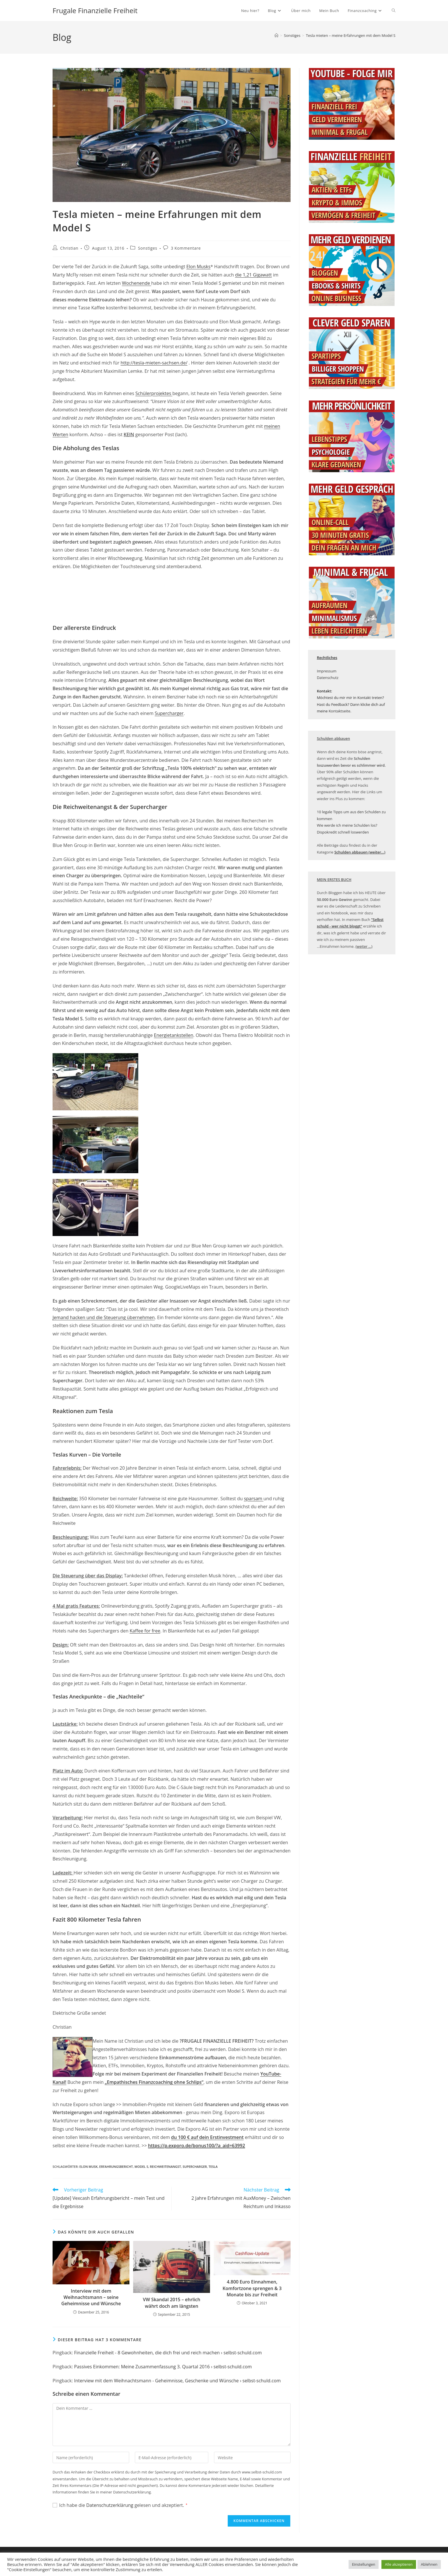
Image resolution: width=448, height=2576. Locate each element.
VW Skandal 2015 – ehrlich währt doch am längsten (171, 2302)
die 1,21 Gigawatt (253, 275)
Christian (69, 248)
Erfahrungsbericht (116, 2166)
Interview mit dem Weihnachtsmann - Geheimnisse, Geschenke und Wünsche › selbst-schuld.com (177, 2380)
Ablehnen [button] (429, 2564)
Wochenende (136, 283)
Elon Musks (198, 266)
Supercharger (169, 713)
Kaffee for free (145, 1631)
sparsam (253, 1498)
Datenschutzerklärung (110, 2505)
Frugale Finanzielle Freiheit (95, 10)
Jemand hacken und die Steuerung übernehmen (104, 1317)
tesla (213, 2166)
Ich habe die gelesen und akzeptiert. (120, 2505)
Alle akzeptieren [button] (399, 2564)
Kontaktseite (339, 711)
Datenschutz (328, 677)
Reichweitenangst (165, 2166)
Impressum (327, 671)
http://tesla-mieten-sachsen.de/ (154, 363)
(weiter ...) (363, 946)
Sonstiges (147, 248)
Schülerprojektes (153, 393)
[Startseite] (276, 35)
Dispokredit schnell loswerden (343, 832)
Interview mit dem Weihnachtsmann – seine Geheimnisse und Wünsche (91, 2297)
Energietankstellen (173, 1035)
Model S (141, 2166)
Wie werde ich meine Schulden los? (347, 825)
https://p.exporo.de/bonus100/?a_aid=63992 (196, 2145)
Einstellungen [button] (363, 2564)
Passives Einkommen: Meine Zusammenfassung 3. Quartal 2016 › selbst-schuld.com (163, 2366)
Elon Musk (88, 2166)
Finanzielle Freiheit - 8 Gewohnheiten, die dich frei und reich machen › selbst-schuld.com (168, 2352)
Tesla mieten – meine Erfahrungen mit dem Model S (350, 35)
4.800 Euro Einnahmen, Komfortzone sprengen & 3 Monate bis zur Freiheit (252, 2288)
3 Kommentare (186, 248)
